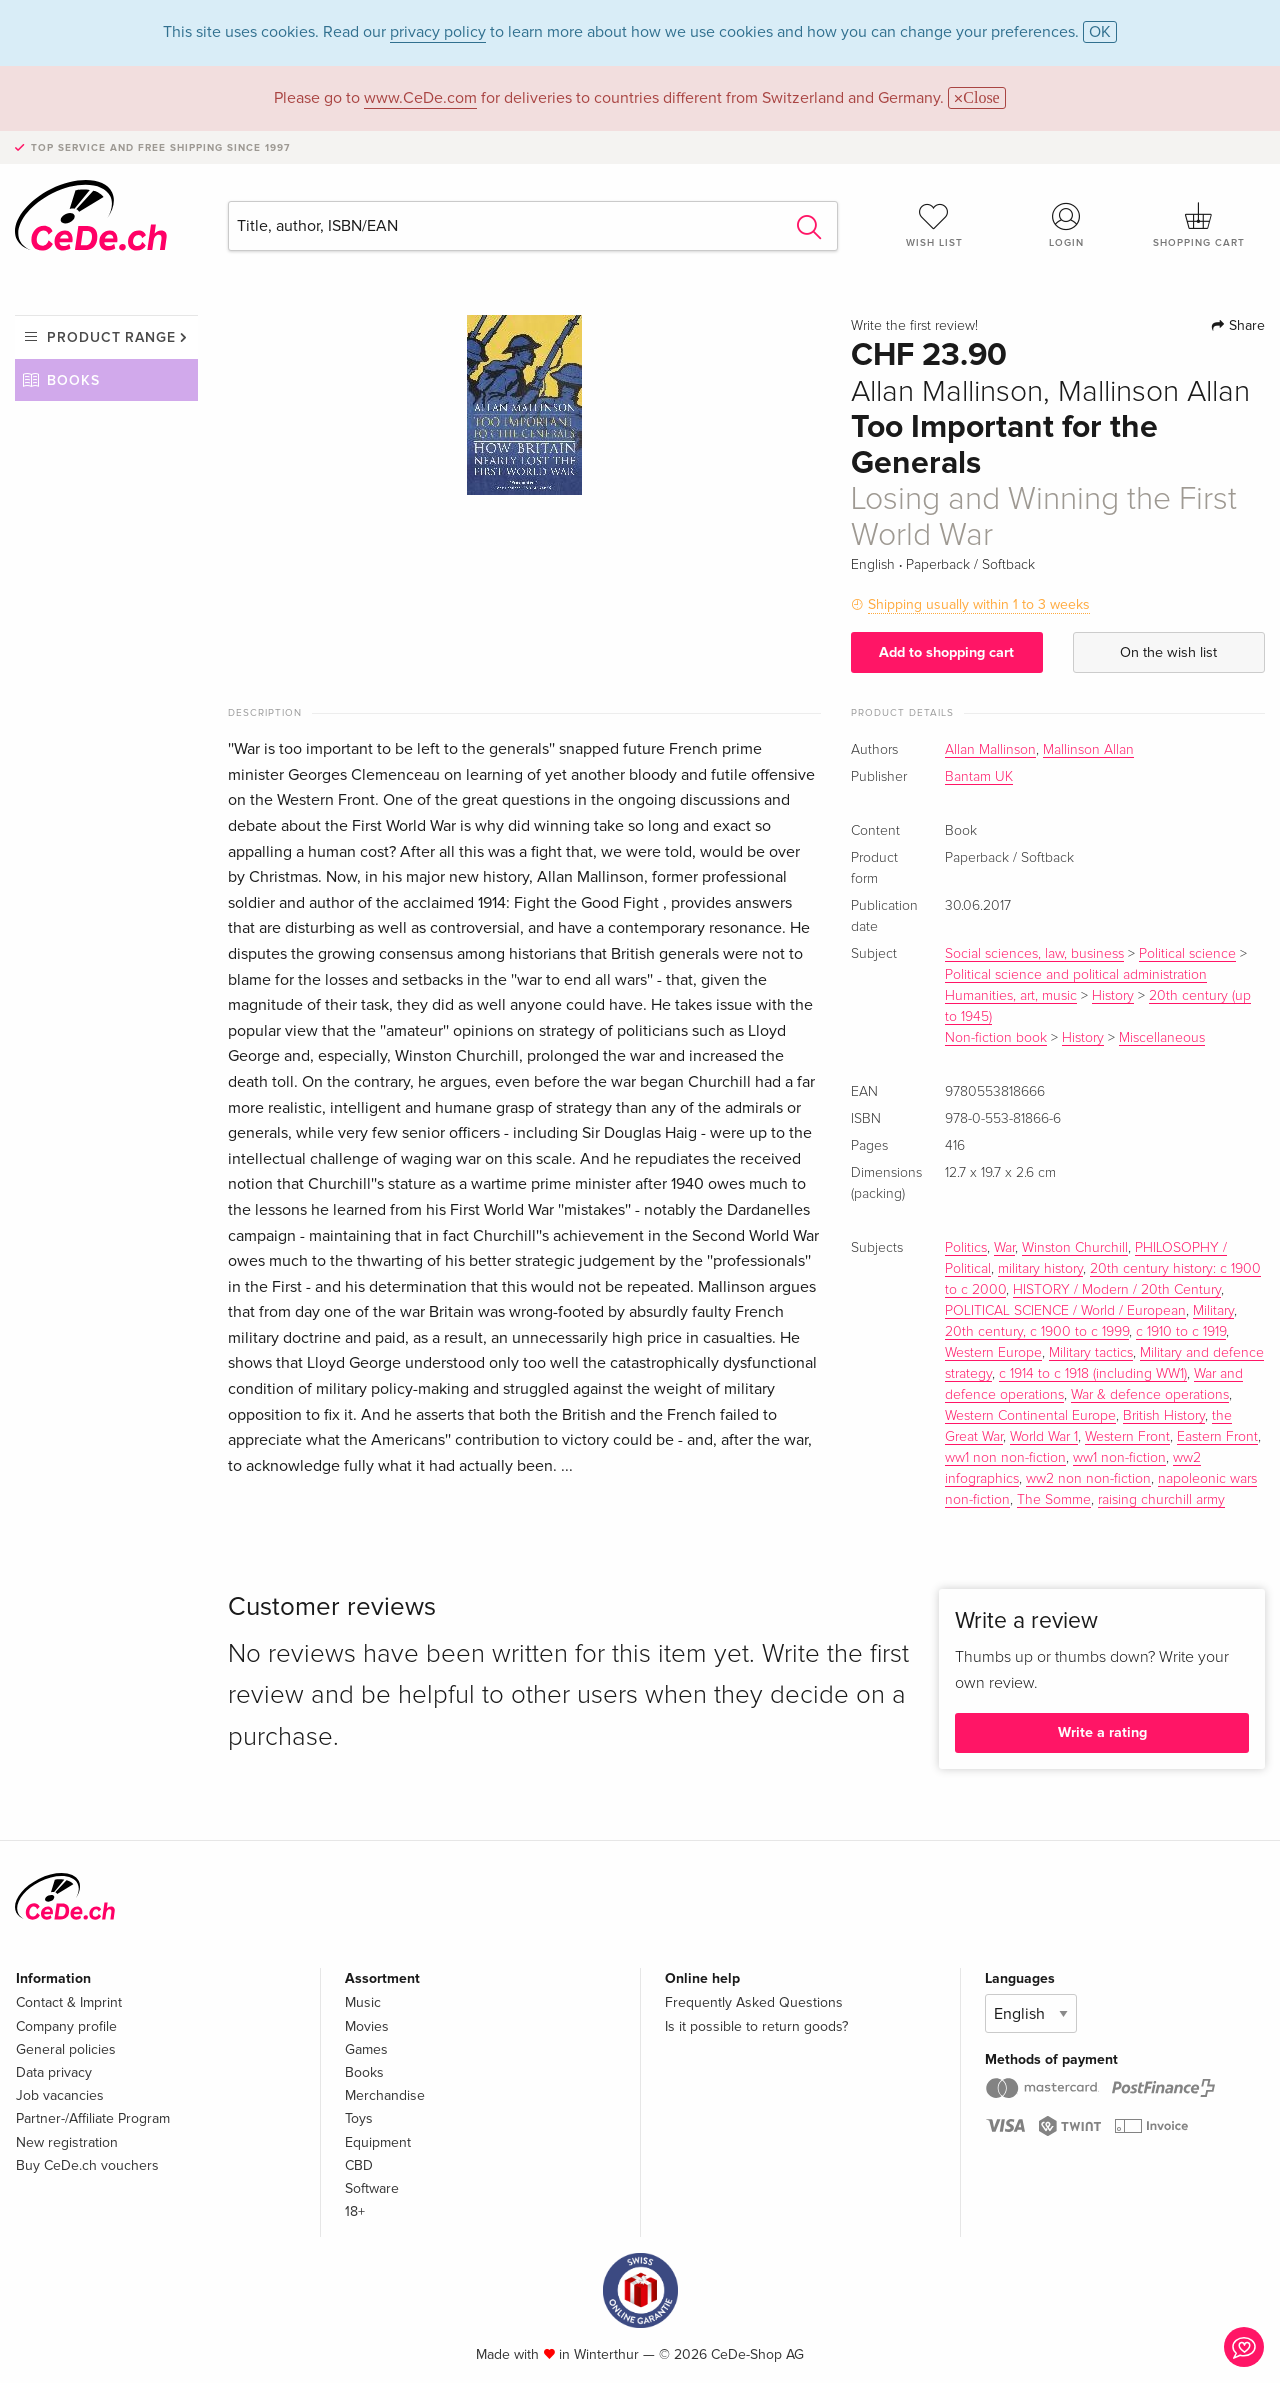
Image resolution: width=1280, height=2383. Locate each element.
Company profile (66, 2026)
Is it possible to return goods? (756, 2026)
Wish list (934, 225)
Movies (367, 2026)
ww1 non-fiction (1119, 1458)
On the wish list (1168, 652)
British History (1164, 1416)
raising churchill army (1161, 1500)
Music (363, 2002)
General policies (66, 2049)
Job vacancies (60, 2095)
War (1004, 1248)
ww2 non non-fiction (1088, 1479)
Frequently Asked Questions (754, 2002)
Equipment (378, 2142)
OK (1100, 32)
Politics (966, 1248)
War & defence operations (1150, 1395)
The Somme (1054, 1500)
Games (366, 2049)
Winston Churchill (1075, 1248)
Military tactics (1091, 1353)
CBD (359, 2165)
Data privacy (54, 2072)
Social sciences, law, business (1034, 954)
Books (73, 380)
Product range (111, 337)
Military (1213, 1311)
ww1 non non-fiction (1005, 1458)
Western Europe (993, 1353)
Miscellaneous (1162, 1038)
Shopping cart (1199, 225)
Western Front (1127, 1437)
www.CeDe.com (420, 98)
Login (1067, 225)
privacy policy (438, 32)
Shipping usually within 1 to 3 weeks (979, 604)
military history (1040, 1269)
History (1113, 996)
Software (372, 2188)
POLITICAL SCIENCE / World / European (1065, 1311)
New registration (67, 2142)
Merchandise (385, 2095)
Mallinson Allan (1088, 750)
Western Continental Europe (1030, 1416)
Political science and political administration (1076, 975)
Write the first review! (914, 326)
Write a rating (1102, 1732)
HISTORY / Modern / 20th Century (1117, 1290)
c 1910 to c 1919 (1181, 1332)
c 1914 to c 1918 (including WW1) (1093, 1374)
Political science (1187, 954)
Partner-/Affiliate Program (93, 2118)
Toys (359, 2118)
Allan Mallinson (990, 750)
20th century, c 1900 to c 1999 (1037, 1332)
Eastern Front (1217, 1437)
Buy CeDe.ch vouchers (87, 2165)
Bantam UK (979, 777)
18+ (355, 2211)
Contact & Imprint (69, 2002)
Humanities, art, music (1011, 996)
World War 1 (1044, 1437)
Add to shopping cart (946, 652)
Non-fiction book (996, 1038)
